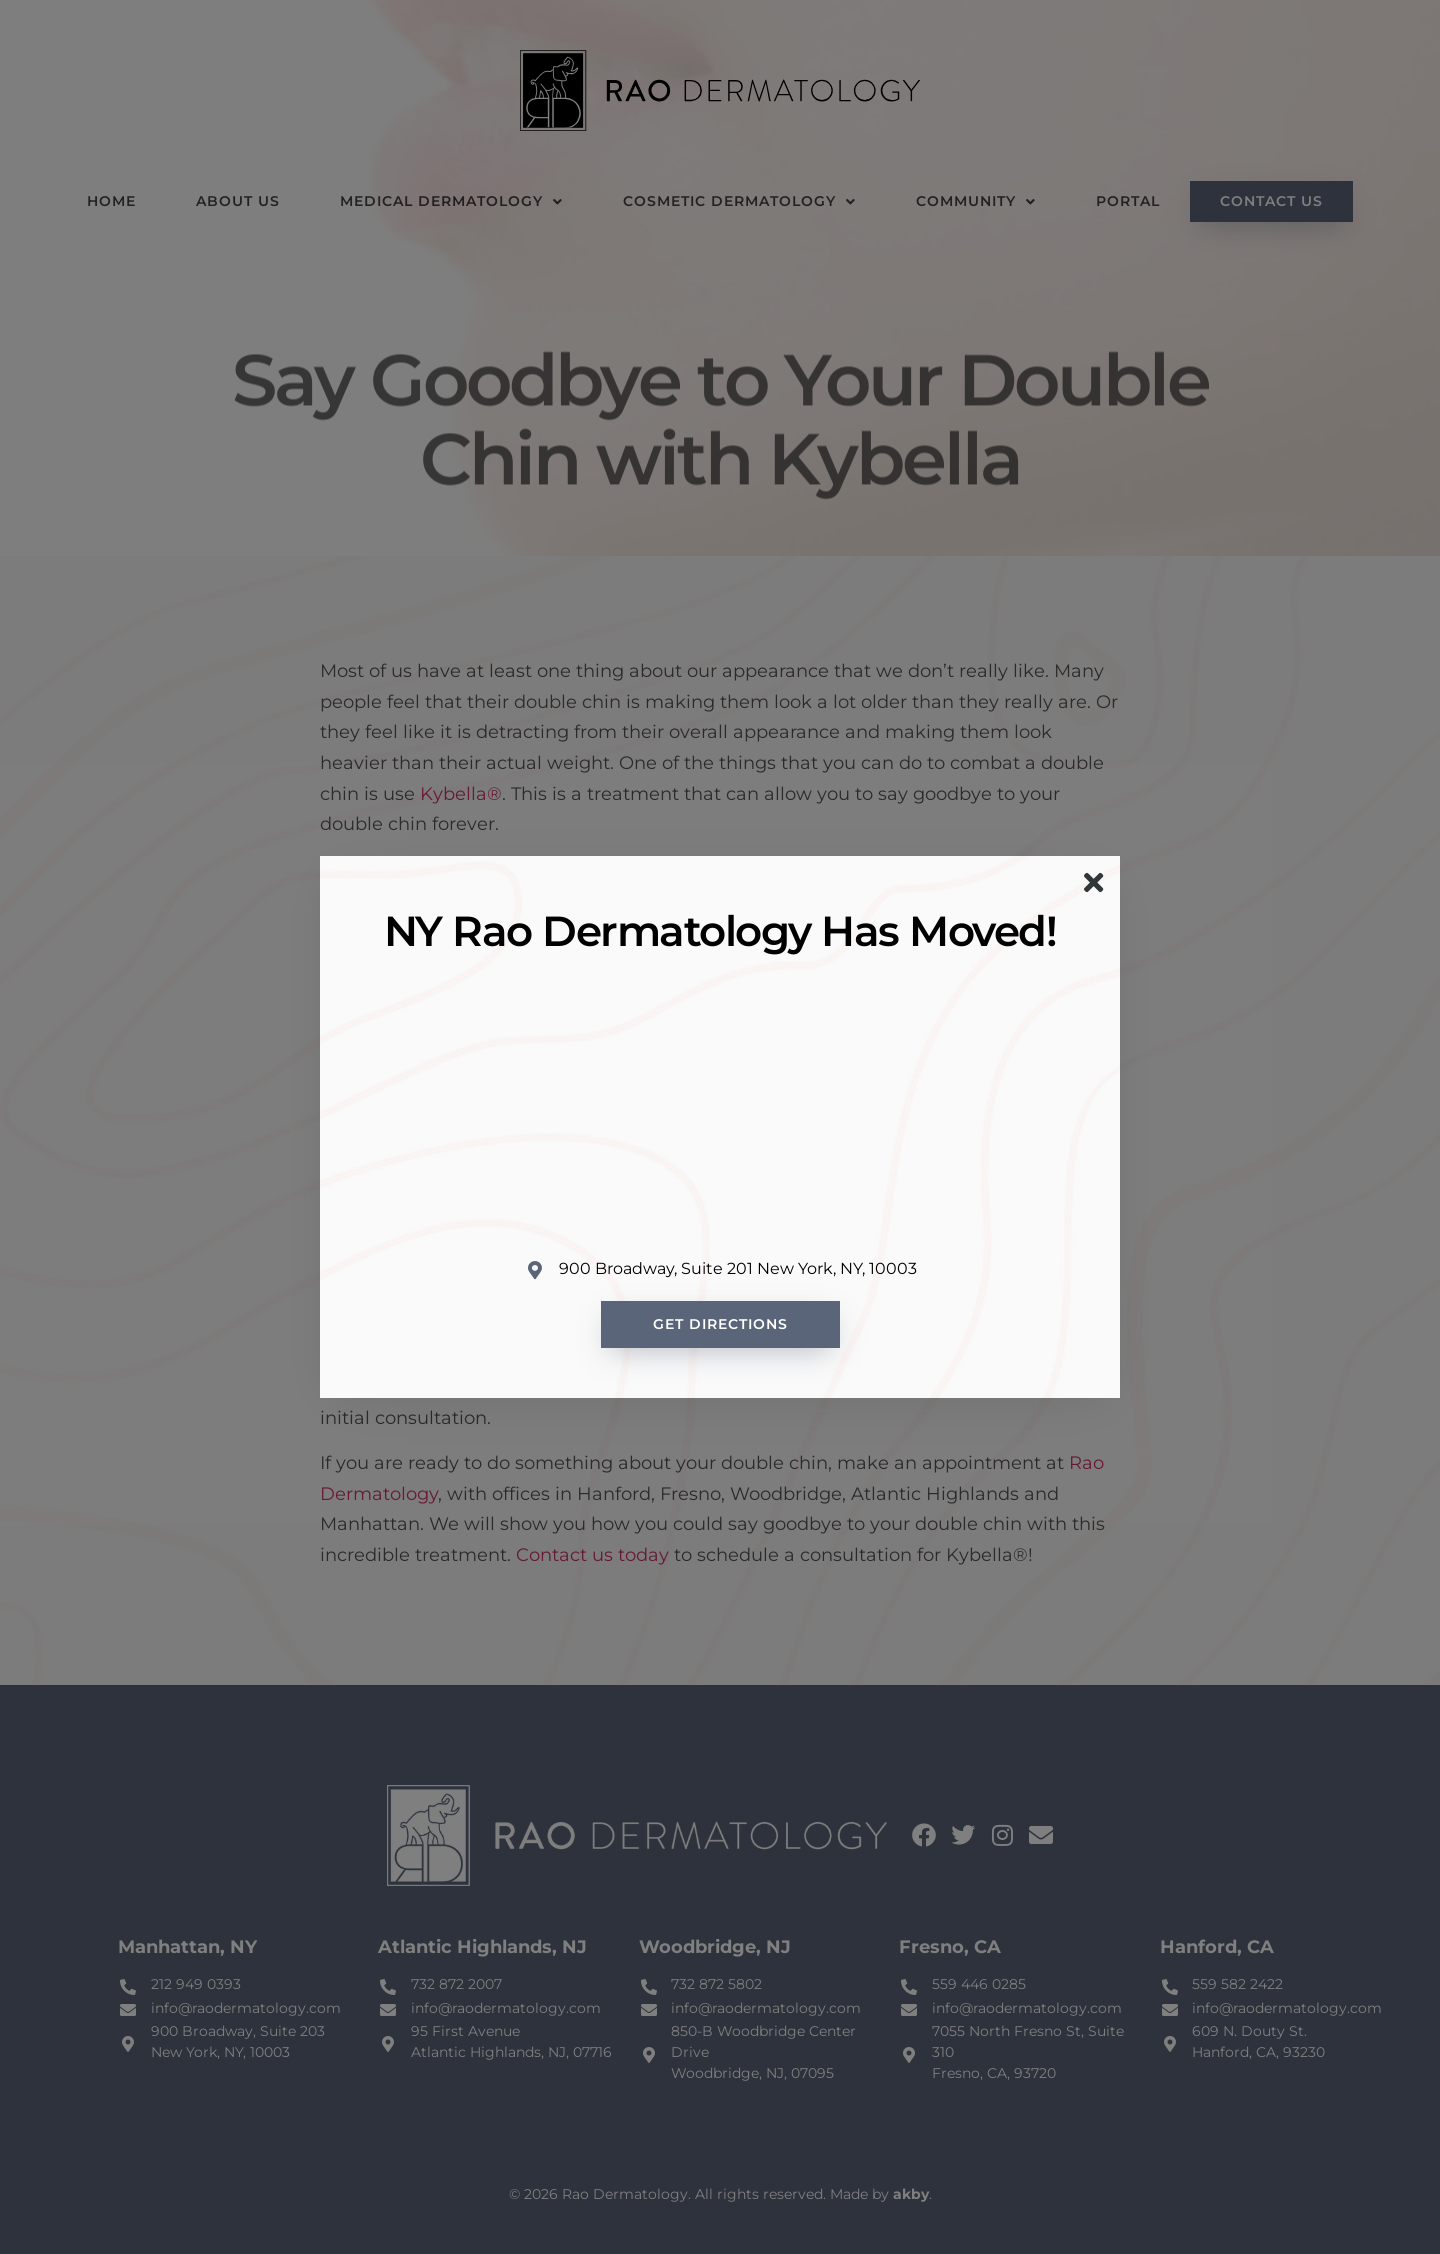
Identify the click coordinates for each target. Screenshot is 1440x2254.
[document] (720, 1127)
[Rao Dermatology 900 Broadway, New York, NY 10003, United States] (720, 1107)
